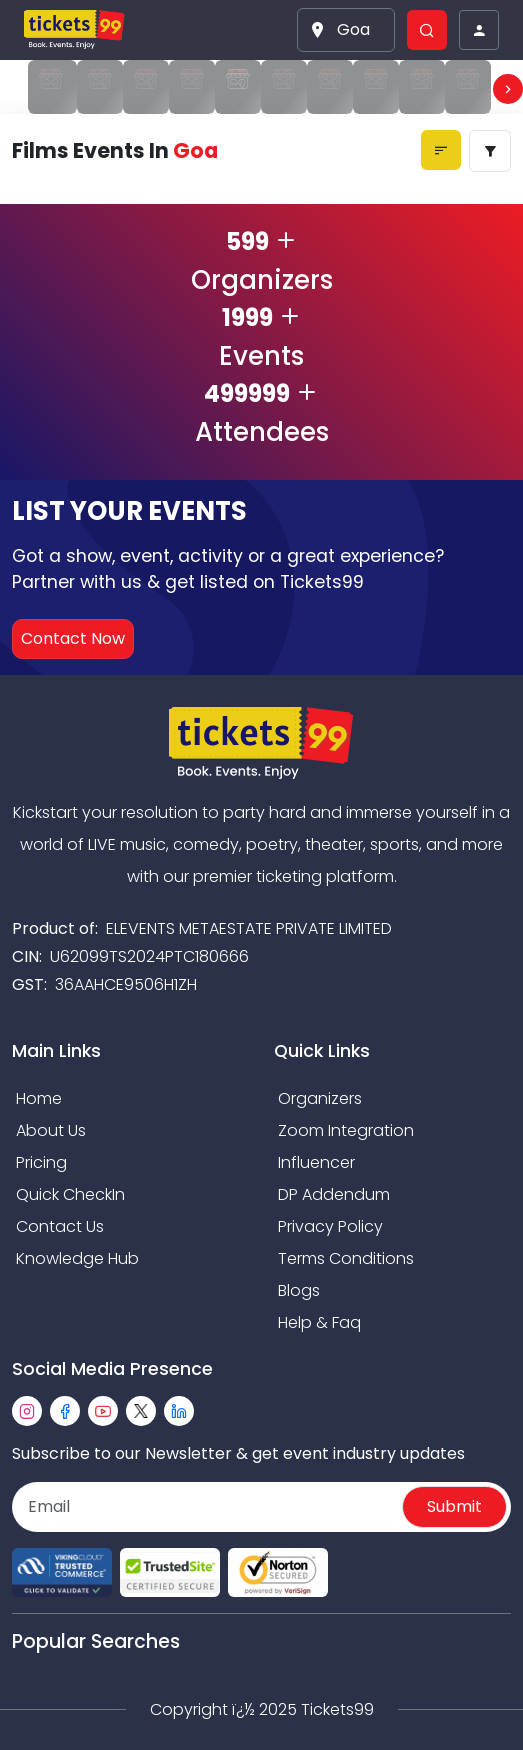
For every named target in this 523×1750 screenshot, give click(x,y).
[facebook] (65, 1411)
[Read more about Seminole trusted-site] (170, 1572)
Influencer (316, 1162)
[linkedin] (179, 1411)
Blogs (299, 1290)
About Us (51, 1130)
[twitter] (141, 1411)
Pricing (41, 1162)
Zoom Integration (346, 1130)
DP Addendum (334, 1194)
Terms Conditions (346, 1258)
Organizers (320, 1098)
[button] (346, 30)
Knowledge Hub (77, 1258)
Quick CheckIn (70, 1194)
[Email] (209, 1507)
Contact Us (60, 1226)
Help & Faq (319, 1322)
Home (39, 1098)
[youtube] (103, 1411)
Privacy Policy (330, 1226)
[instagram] (27, 1411)
